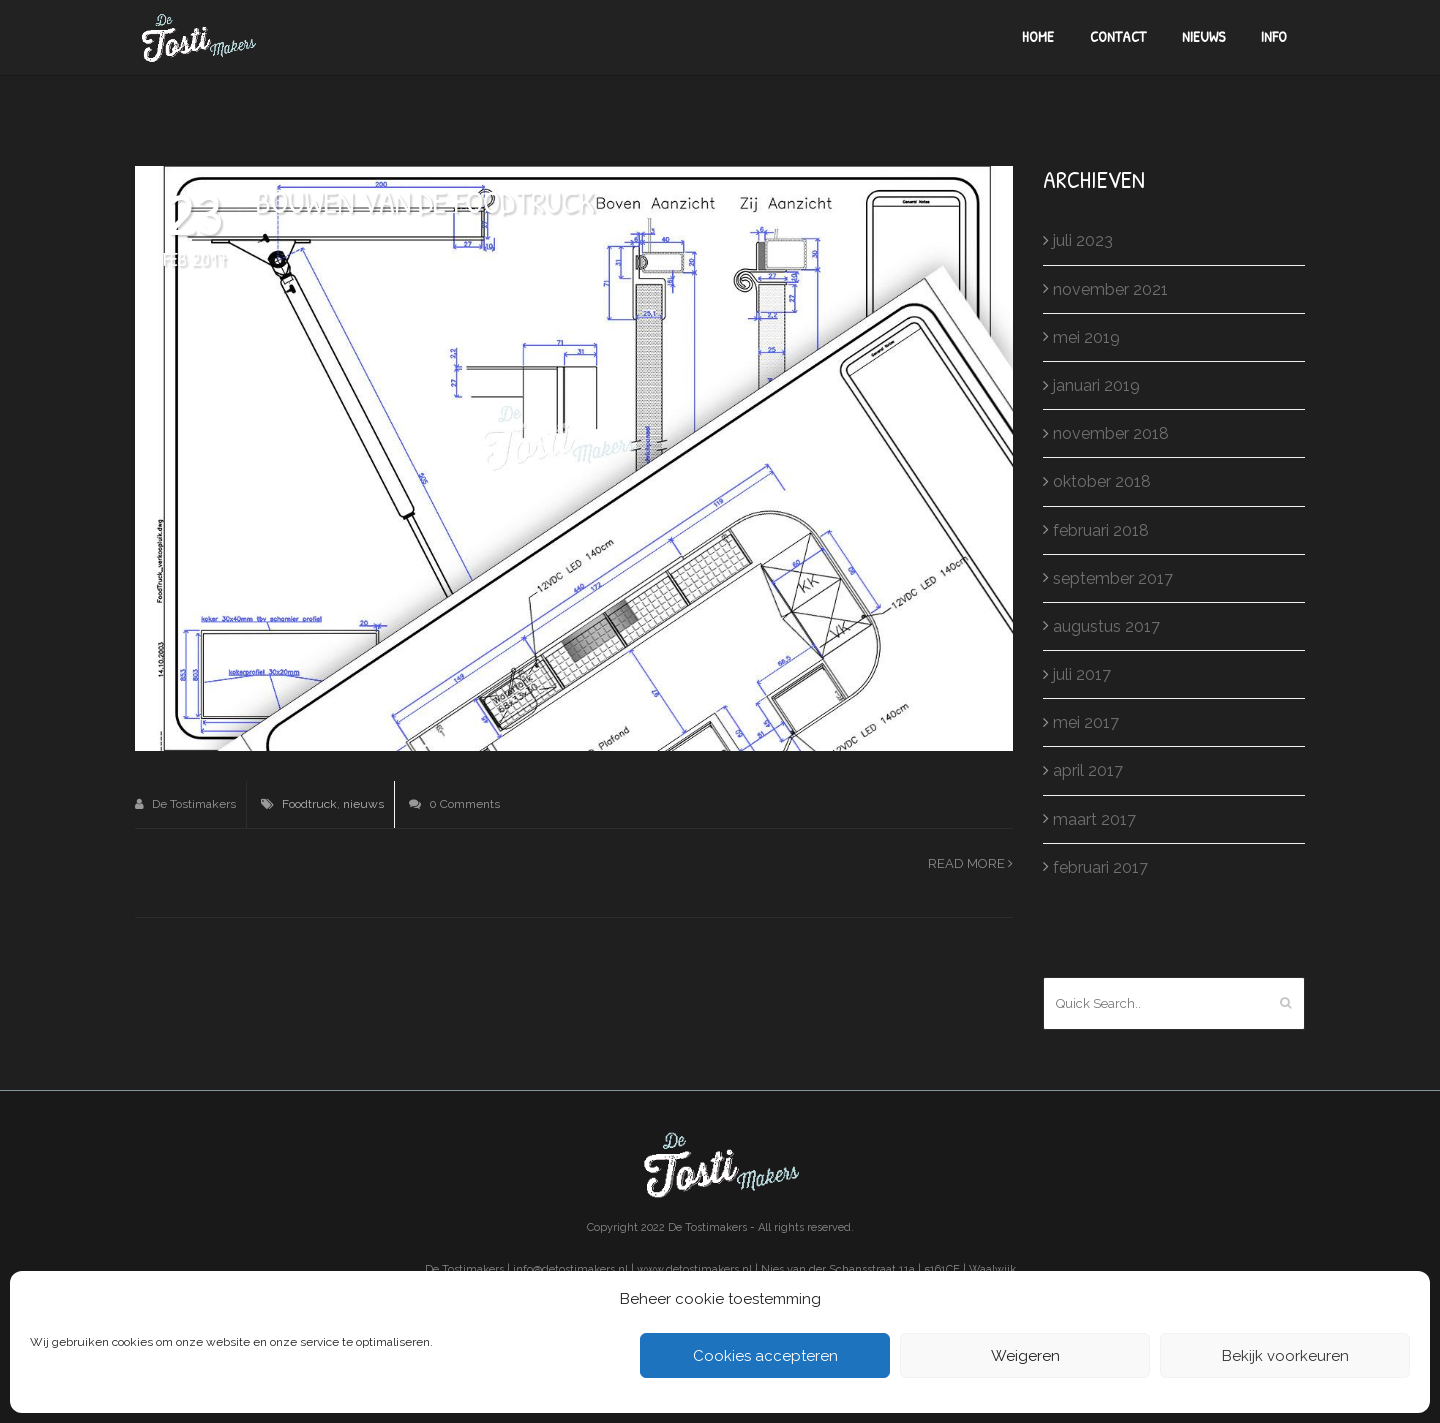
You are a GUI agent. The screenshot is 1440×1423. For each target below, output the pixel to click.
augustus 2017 (1106, 626)
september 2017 (1113, 578)
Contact (1118, 36)
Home (1038, 36)
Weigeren (1025, 1356)
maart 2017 (1094, 819)
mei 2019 (1086, 337)
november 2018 (1111, 433)
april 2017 (1088, 770)
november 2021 (1110, 289)
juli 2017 (1082, 674)
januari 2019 (1096, 385)
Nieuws (1203, 36)
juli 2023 (1083, 240)
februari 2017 (1100, 867)
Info (1274, 36)
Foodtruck (309, 804)
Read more (970, 863)
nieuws (363, 804)
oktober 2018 (1102, 481)
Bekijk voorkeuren (1285, 1356)
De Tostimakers (185, 804)
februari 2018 (1101, 530)
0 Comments (454, 804)
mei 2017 (1086, 722)
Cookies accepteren (765, 1356)
